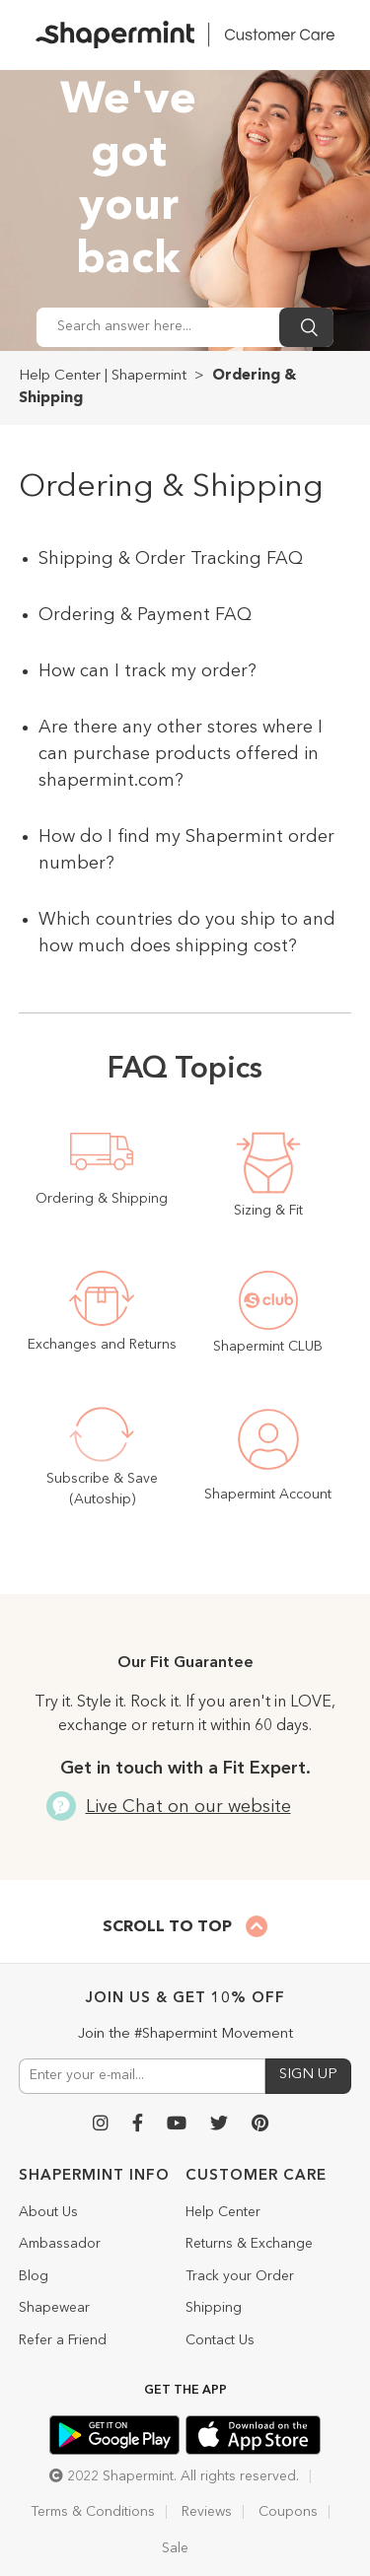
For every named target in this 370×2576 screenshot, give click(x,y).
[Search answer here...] (158, 327)
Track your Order (239, 2276)
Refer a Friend (63, 2340)
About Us (48, 2212)
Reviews (207, 2512)
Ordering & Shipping (102, 1199)
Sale (175, 2548)
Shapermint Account (268, 1494)
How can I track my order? (147, 671)
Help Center (222, 2212)
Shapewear (54, 2308)
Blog (33, 2276)
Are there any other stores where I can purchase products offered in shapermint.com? (180, 754)
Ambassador (60, 2244)
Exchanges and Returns (102, 1345)
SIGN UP (308, 2074)
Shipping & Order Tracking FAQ (170, 559)
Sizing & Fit (268, 1211)
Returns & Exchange (249, 2244)
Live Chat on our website (185, 1807)
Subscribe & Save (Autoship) (102, 1489)
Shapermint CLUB (268, 1347)
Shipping (213, 2308)
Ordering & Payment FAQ (145, 615)
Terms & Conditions (93, 2512)
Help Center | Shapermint (102, 376)
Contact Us (220, 2340)
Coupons (288, 2512)
